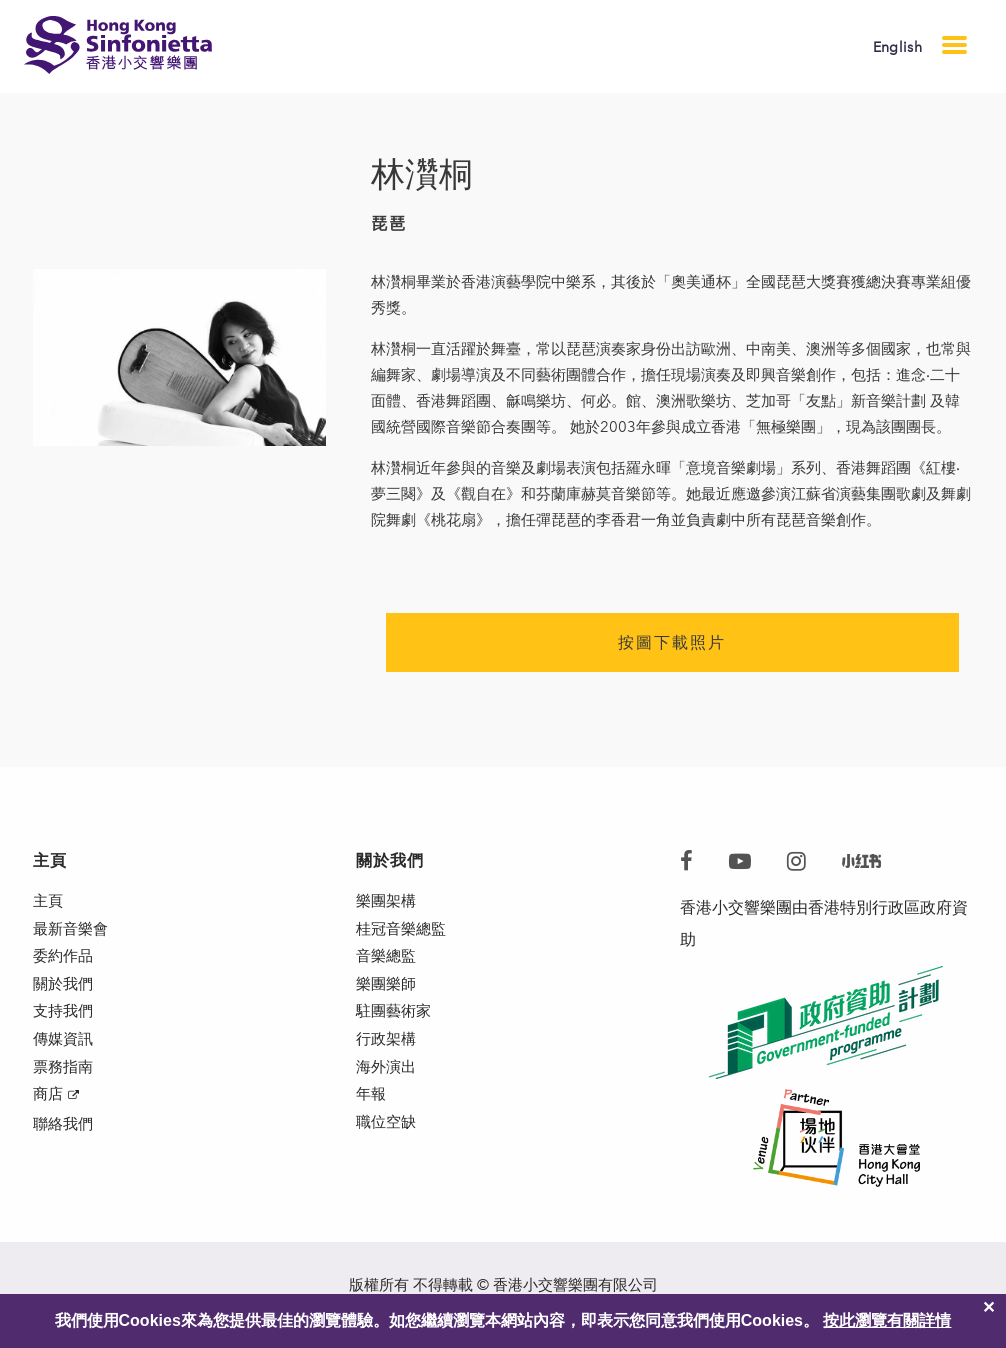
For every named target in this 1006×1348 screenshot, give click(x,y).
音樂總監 (388, 966)
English (897, 47)
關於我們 (65, 998)
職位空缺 (388, 1158)
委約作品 (65, 966)
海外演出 (388, 1094)
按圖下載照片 (672, 642)
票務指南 (65, 1094)
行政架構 (388, 1062)
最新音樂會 (73, 934)
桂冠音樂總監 (404, 934)
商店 (49, 1126)
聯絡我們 (65, 1160)
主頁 (49, 902)
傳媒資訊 (65, 1062)
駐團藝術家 (396, 1030)
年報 (372, 1126)
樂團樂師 (388, 998)
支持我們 (65, 1030)
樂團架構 (388, 902)
